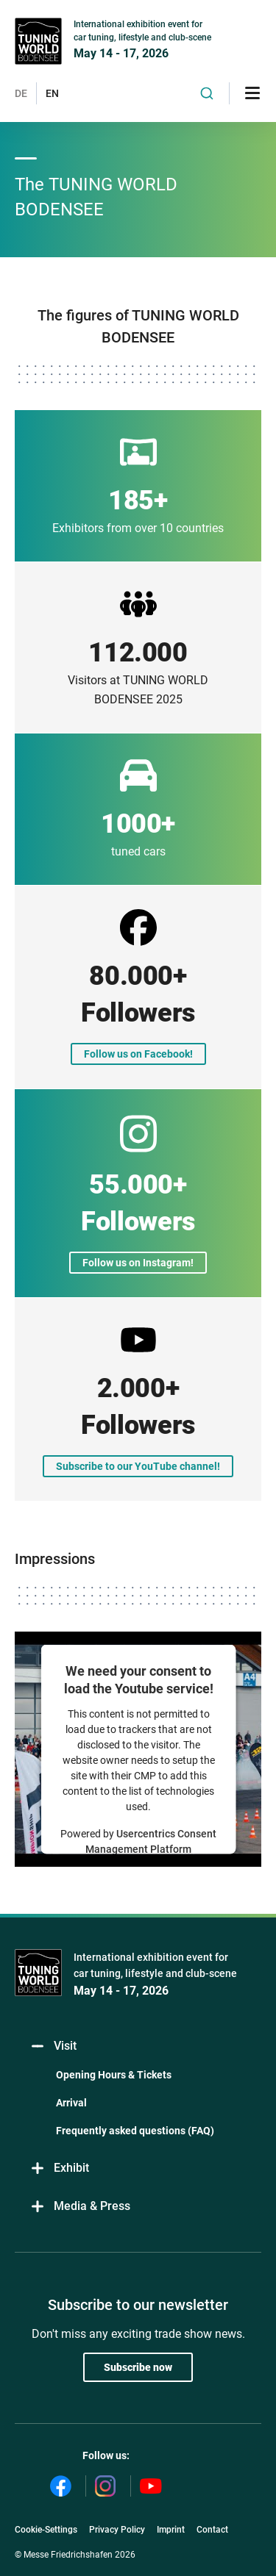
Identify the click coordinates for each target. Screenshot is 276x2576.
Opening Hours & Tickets (113, 2075)
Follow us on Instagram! (138, 1263)
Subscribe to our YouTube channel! (138, 1466)
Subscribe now (138, 2367)
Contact (212, 2530)
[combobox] (207, 93)
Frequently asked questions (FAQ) (135, 2130)
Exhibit (59, 2168)
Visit (53, 2046)
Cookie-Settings (46, 2530)
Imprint (171, 2530)
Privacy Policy (117, 2530)
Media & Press (79, 2206)
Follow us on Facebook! (138, 1054)
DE (21, 93)
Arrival (71, 2103)
